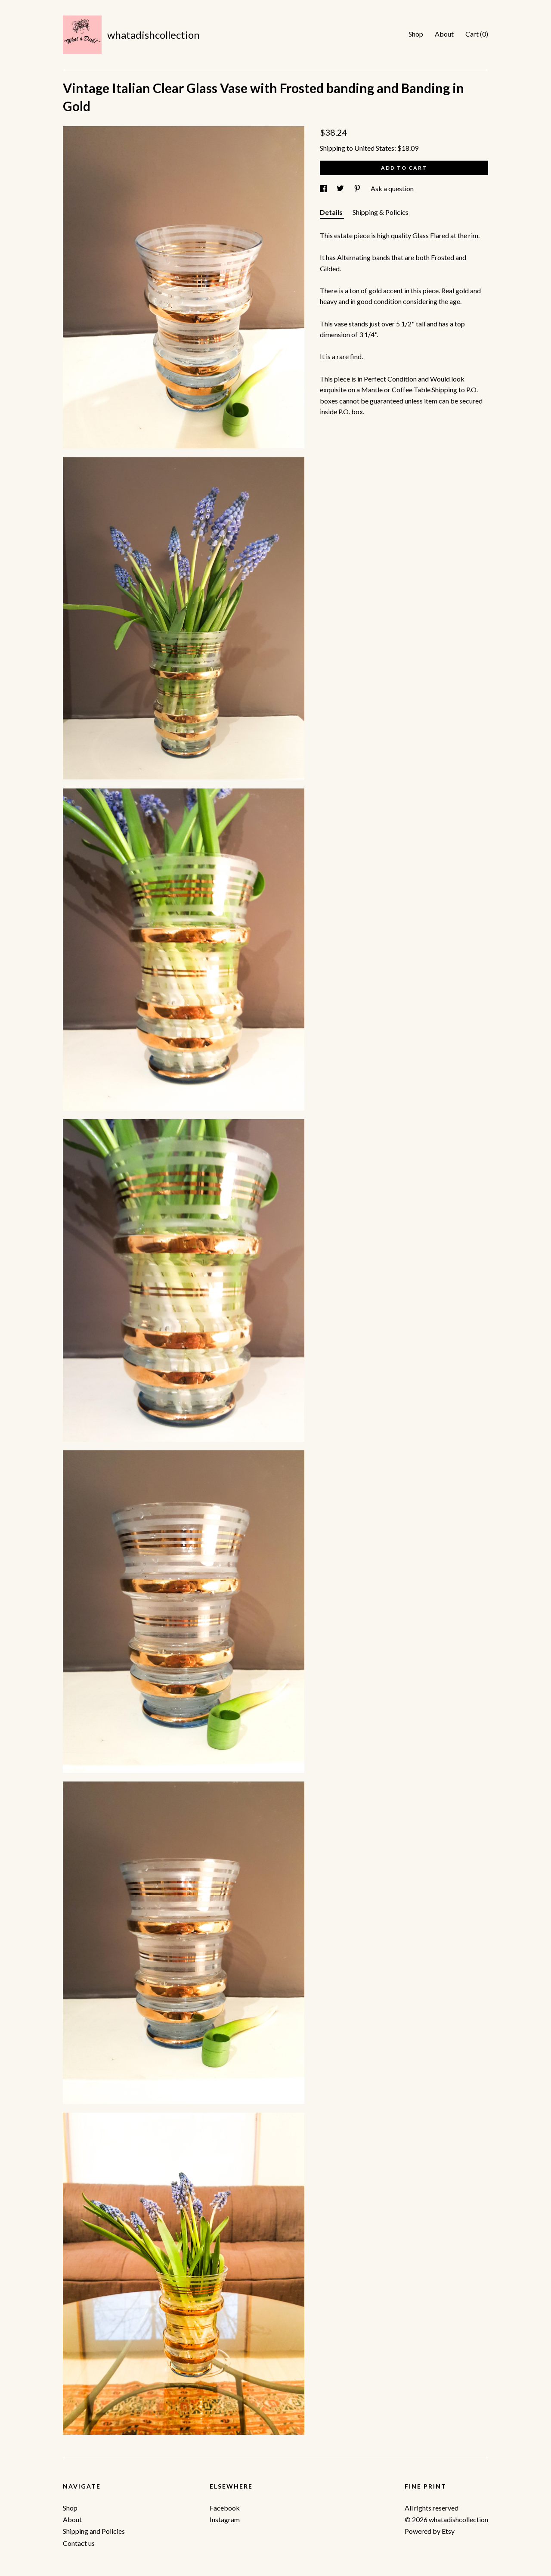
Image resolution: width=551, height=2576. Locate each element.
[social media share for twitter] (341, 188)
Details (332, 212)
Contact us (79, 2543)
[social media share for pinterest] (358, 188)
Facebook (225, 2508)
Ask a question (392, 188)
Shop (416, 34)
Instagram (225, 2519)
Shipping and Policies (94, 2531)
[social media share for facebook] (324, 188)
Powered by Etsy (430, 2531)
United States (374, 148)
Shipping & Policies (381, 212)
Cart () (476, 34)
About (444, 34)
